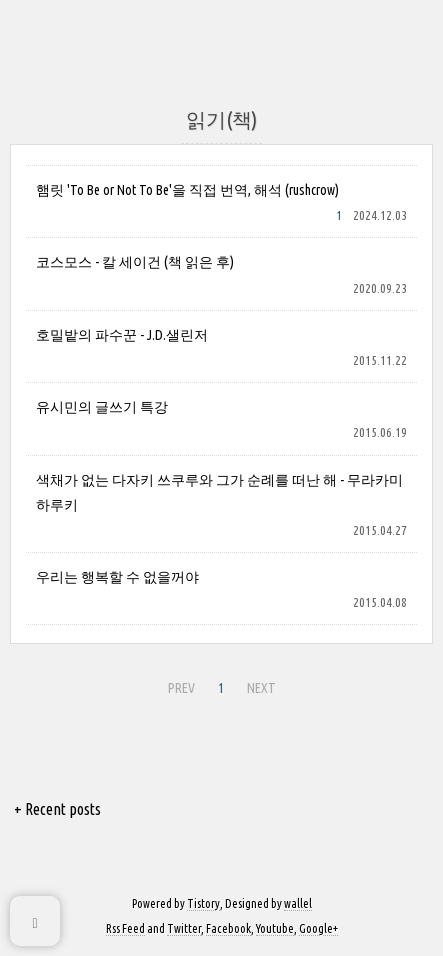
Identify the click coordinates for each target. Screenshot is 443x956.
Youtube (275, 928)
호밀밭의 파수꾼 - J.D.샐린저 (122, 335)
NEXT (261, 688)
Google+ (318, 928)
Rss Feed (125, 928)
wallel (298, 903)
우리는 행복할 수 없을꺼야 (117, 577)
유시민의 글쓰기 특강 (102, 407)
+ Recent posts (57, 809)
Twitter (184, 928)
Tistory (203, 903)
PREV (181, 688)
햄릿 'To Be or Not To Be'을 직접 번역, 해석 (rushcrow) (187, 190)
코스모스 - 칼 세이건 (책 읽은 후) (135, 262)
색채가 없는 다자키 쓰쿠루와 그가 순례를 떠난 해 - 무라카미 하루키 (219, 492)
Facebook (228, 928)
